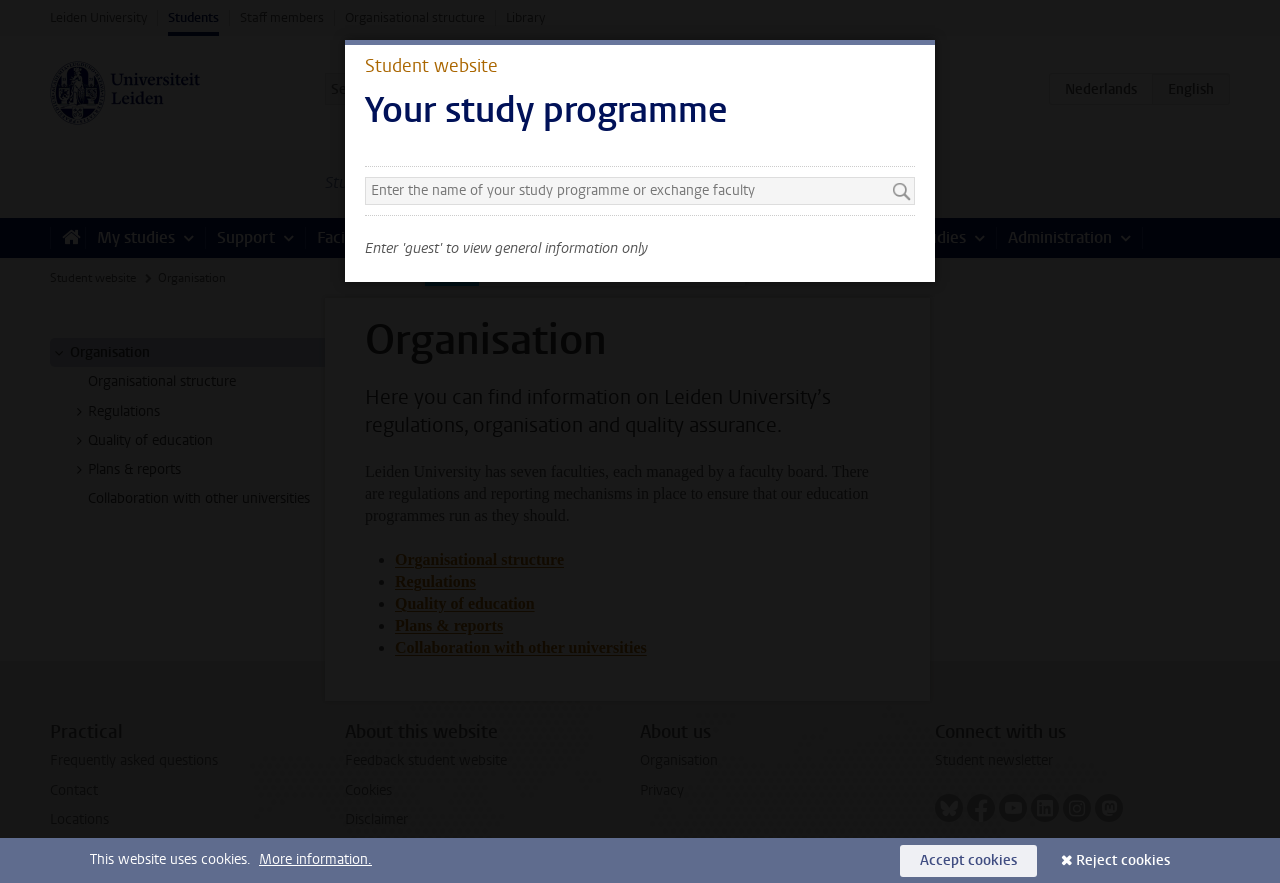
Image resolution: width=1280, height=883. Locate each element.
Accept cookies (968, 860)
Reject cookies (1123, 860)
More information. (315, 859)
